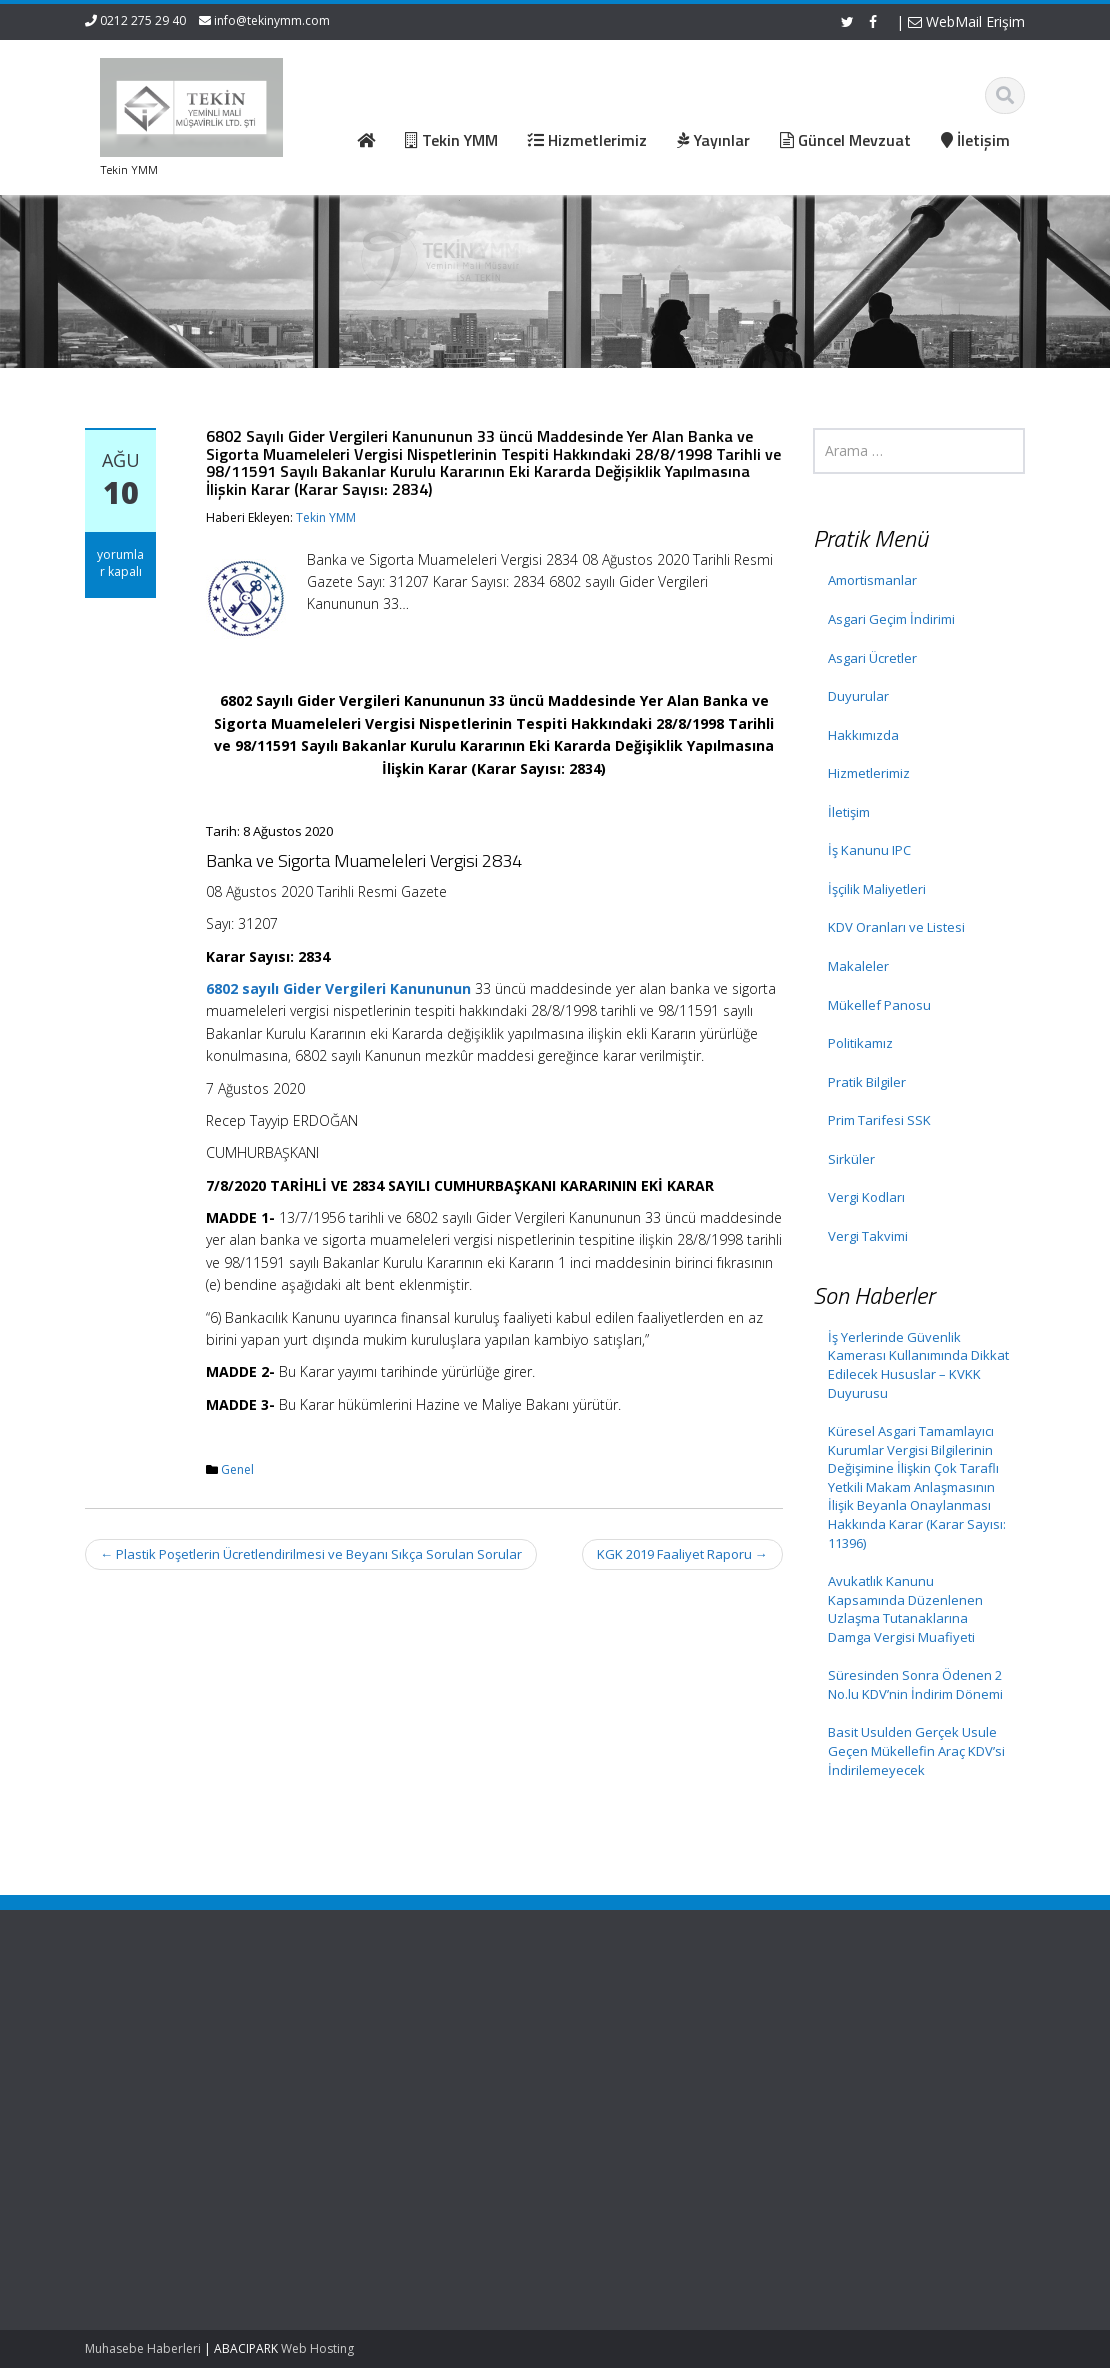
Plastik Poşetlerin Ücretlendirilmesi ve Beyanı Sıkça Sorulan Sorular (311, 1554)
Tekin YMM (326, 517)
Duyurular (858, 696)
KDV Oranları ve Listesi (896, 927)
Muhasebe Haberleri (143, 2348)
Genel (237, 1469)
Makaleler (858, 966)
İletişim (849, 812)
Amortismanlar (872, 580)
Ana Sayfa (400, 2021)
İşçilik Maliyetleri (877, 889)
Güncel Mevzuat (418, 2076)
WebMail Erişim (966, 21)
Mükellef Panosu (879, 1005)
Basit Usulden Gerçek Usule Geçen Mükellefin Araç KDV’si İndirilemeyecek (916, 1750)
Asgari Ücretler (872, 658)
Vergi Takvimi (868, 1236)
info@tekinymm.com (272, 20)
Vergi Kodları (866, 1197)
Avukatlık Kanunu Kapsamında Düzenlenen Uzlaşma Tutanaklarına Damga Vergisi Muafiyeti (905, 1609)
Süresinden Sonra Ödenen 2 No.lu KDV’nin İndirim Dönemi (915, 1684)
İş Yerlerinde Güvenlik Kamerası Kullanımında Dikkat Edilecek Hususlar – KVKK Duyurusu (918, 1365)
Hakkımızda (863, 735)
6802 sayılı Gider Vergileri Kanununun (338, 988)
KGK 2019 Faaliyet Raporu (682, 1554)
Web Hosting (317, 2348)
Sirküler (851, 1159)
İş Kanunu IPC (869, 850)
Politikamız (860, 1043)
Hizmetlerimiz (869, 773)
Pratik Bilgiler (867, 1082)
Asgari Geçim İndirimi (891, 619)
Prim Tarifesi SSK (879, 1120)
